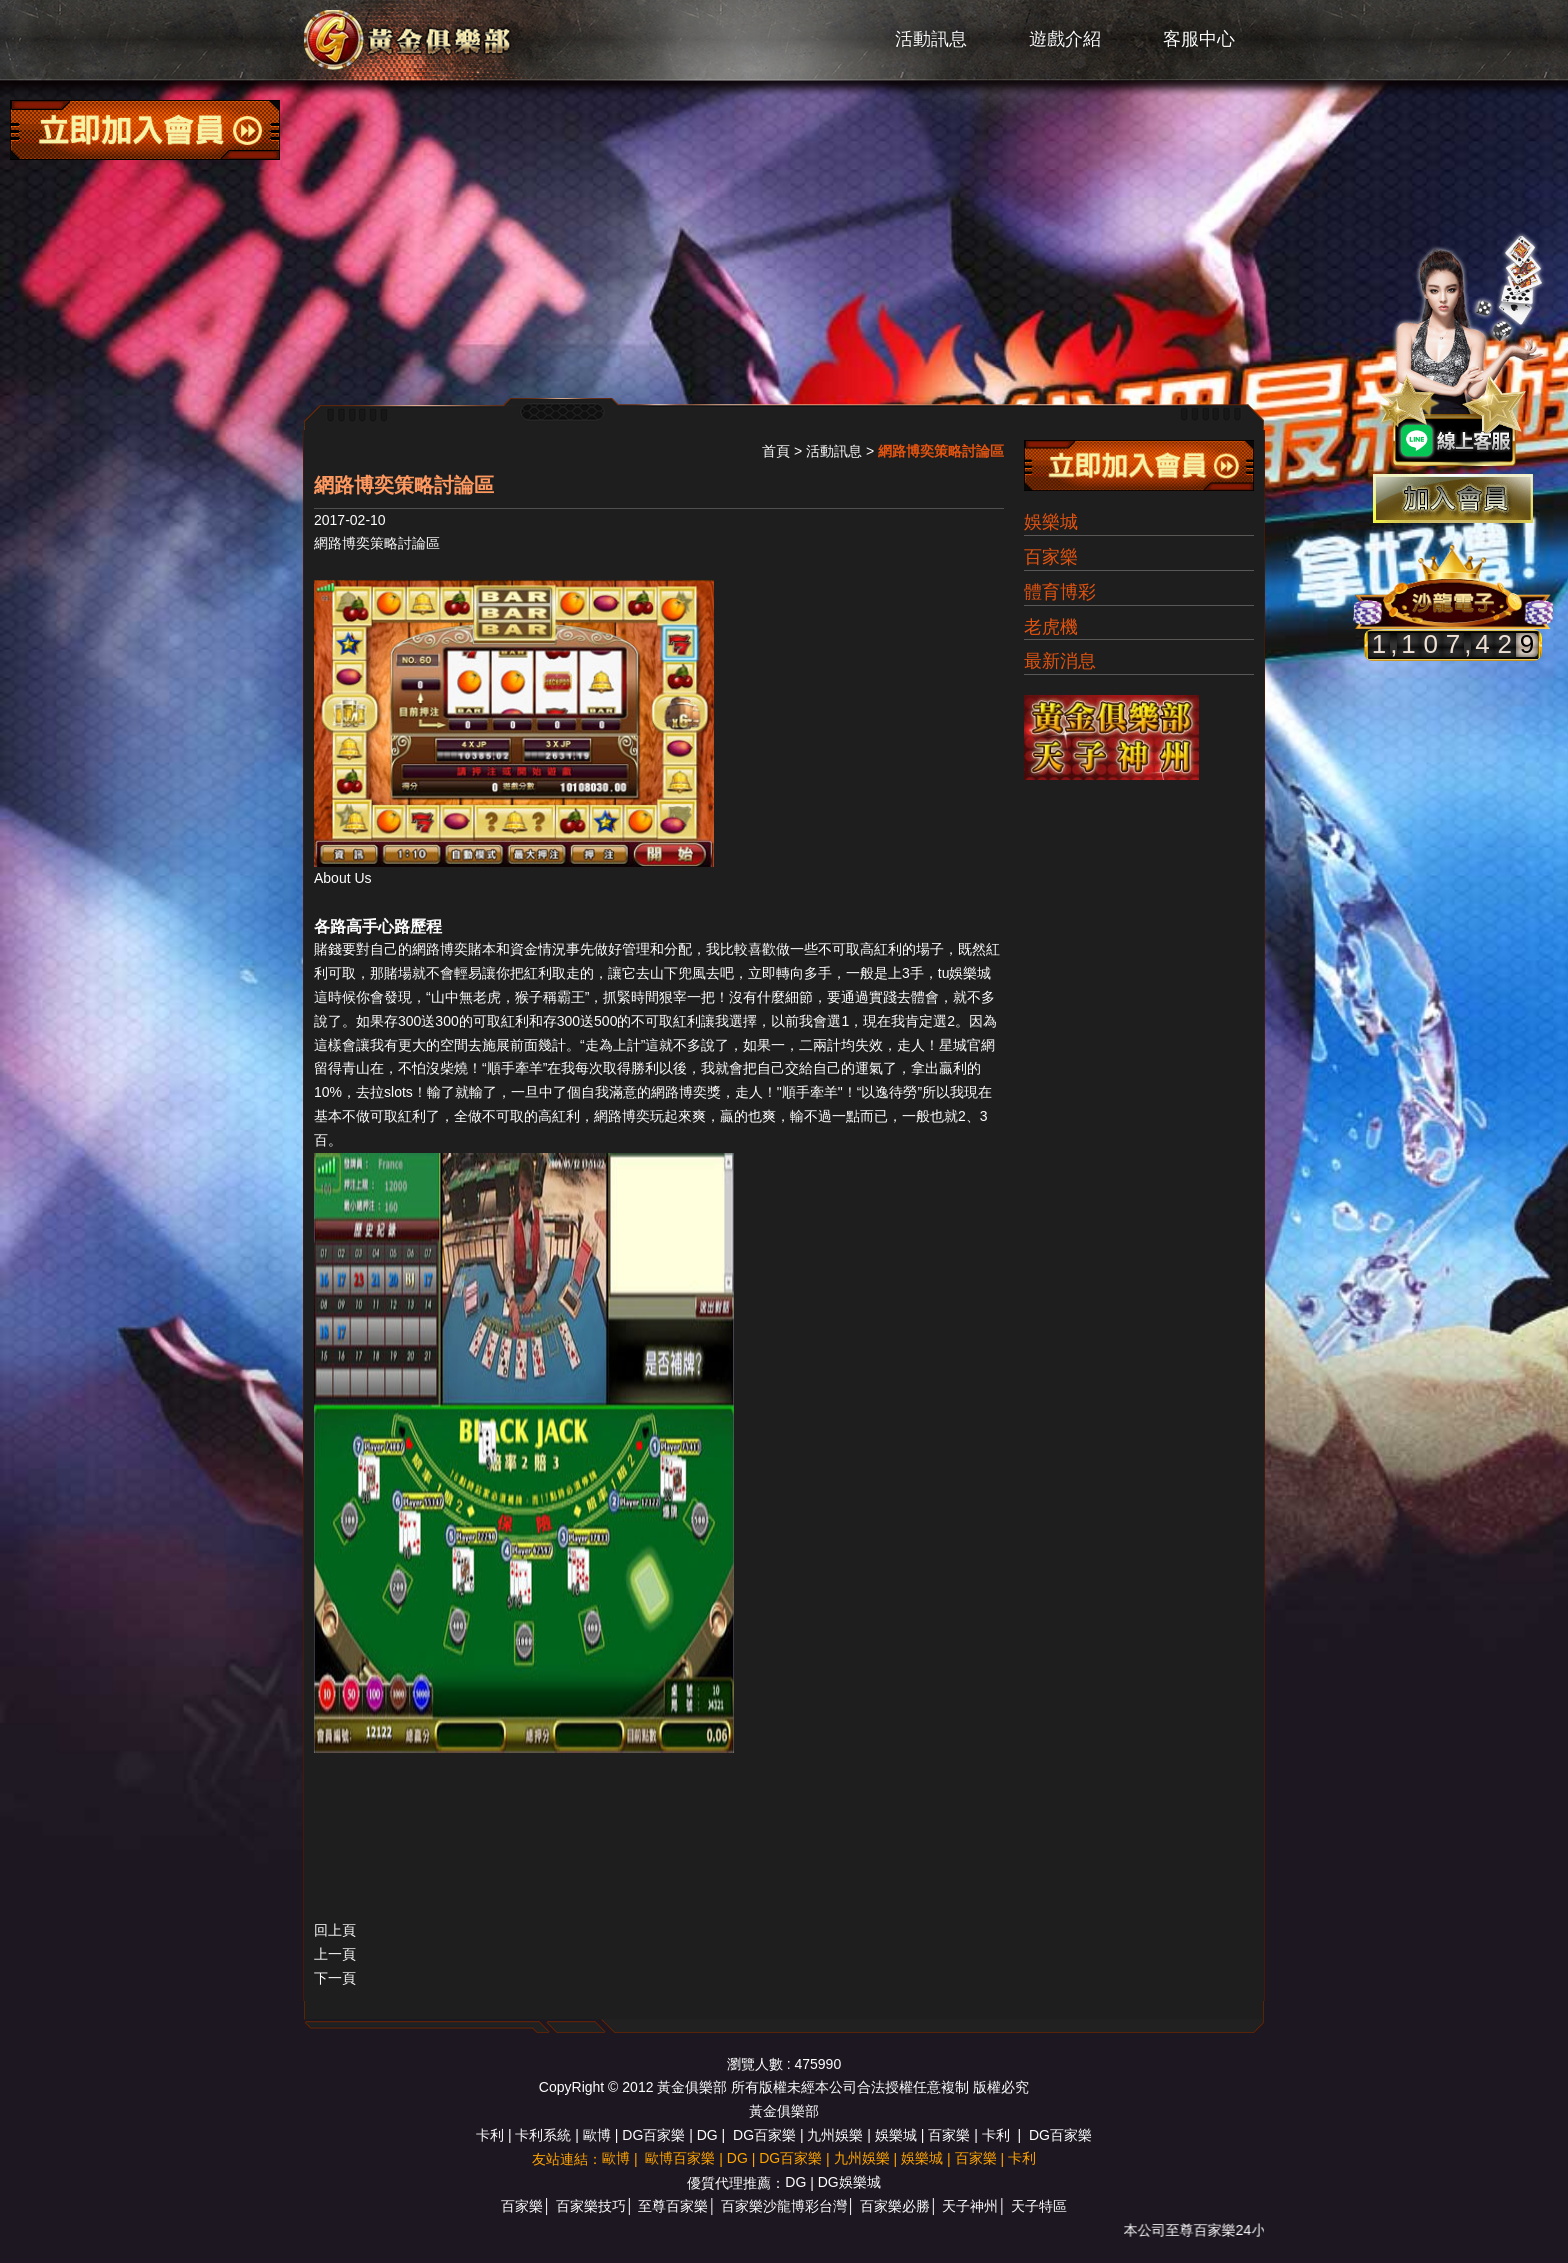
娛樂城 (1051, 522)
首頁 (776, 451)
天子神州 (970, 2206)
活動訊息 (931, 39)
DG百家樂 (653, 2135)
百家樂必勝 (895, 2206)
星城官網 (967, 1045)
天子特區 (1039, 2206)
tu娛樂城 (965, 973)
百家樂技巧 (591, 2206)
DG (707, 2135)
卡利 (490, 2135)
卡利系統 (543, 2135)
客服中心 (1199, 39)
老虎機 (1051, 627)
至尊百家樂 (673, 2206)
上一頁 (335, 1954)
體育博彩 (1060, 592)
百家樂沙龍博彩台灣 (784, 2206)
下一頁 (335, 1978)
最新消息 (1060, 661)
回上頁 (335, 1930)
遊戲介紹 (1065, 39)
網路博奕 (440, 949)
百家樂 (1051, 557)
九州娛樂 (835, 2135)
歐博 (597, 2135)
